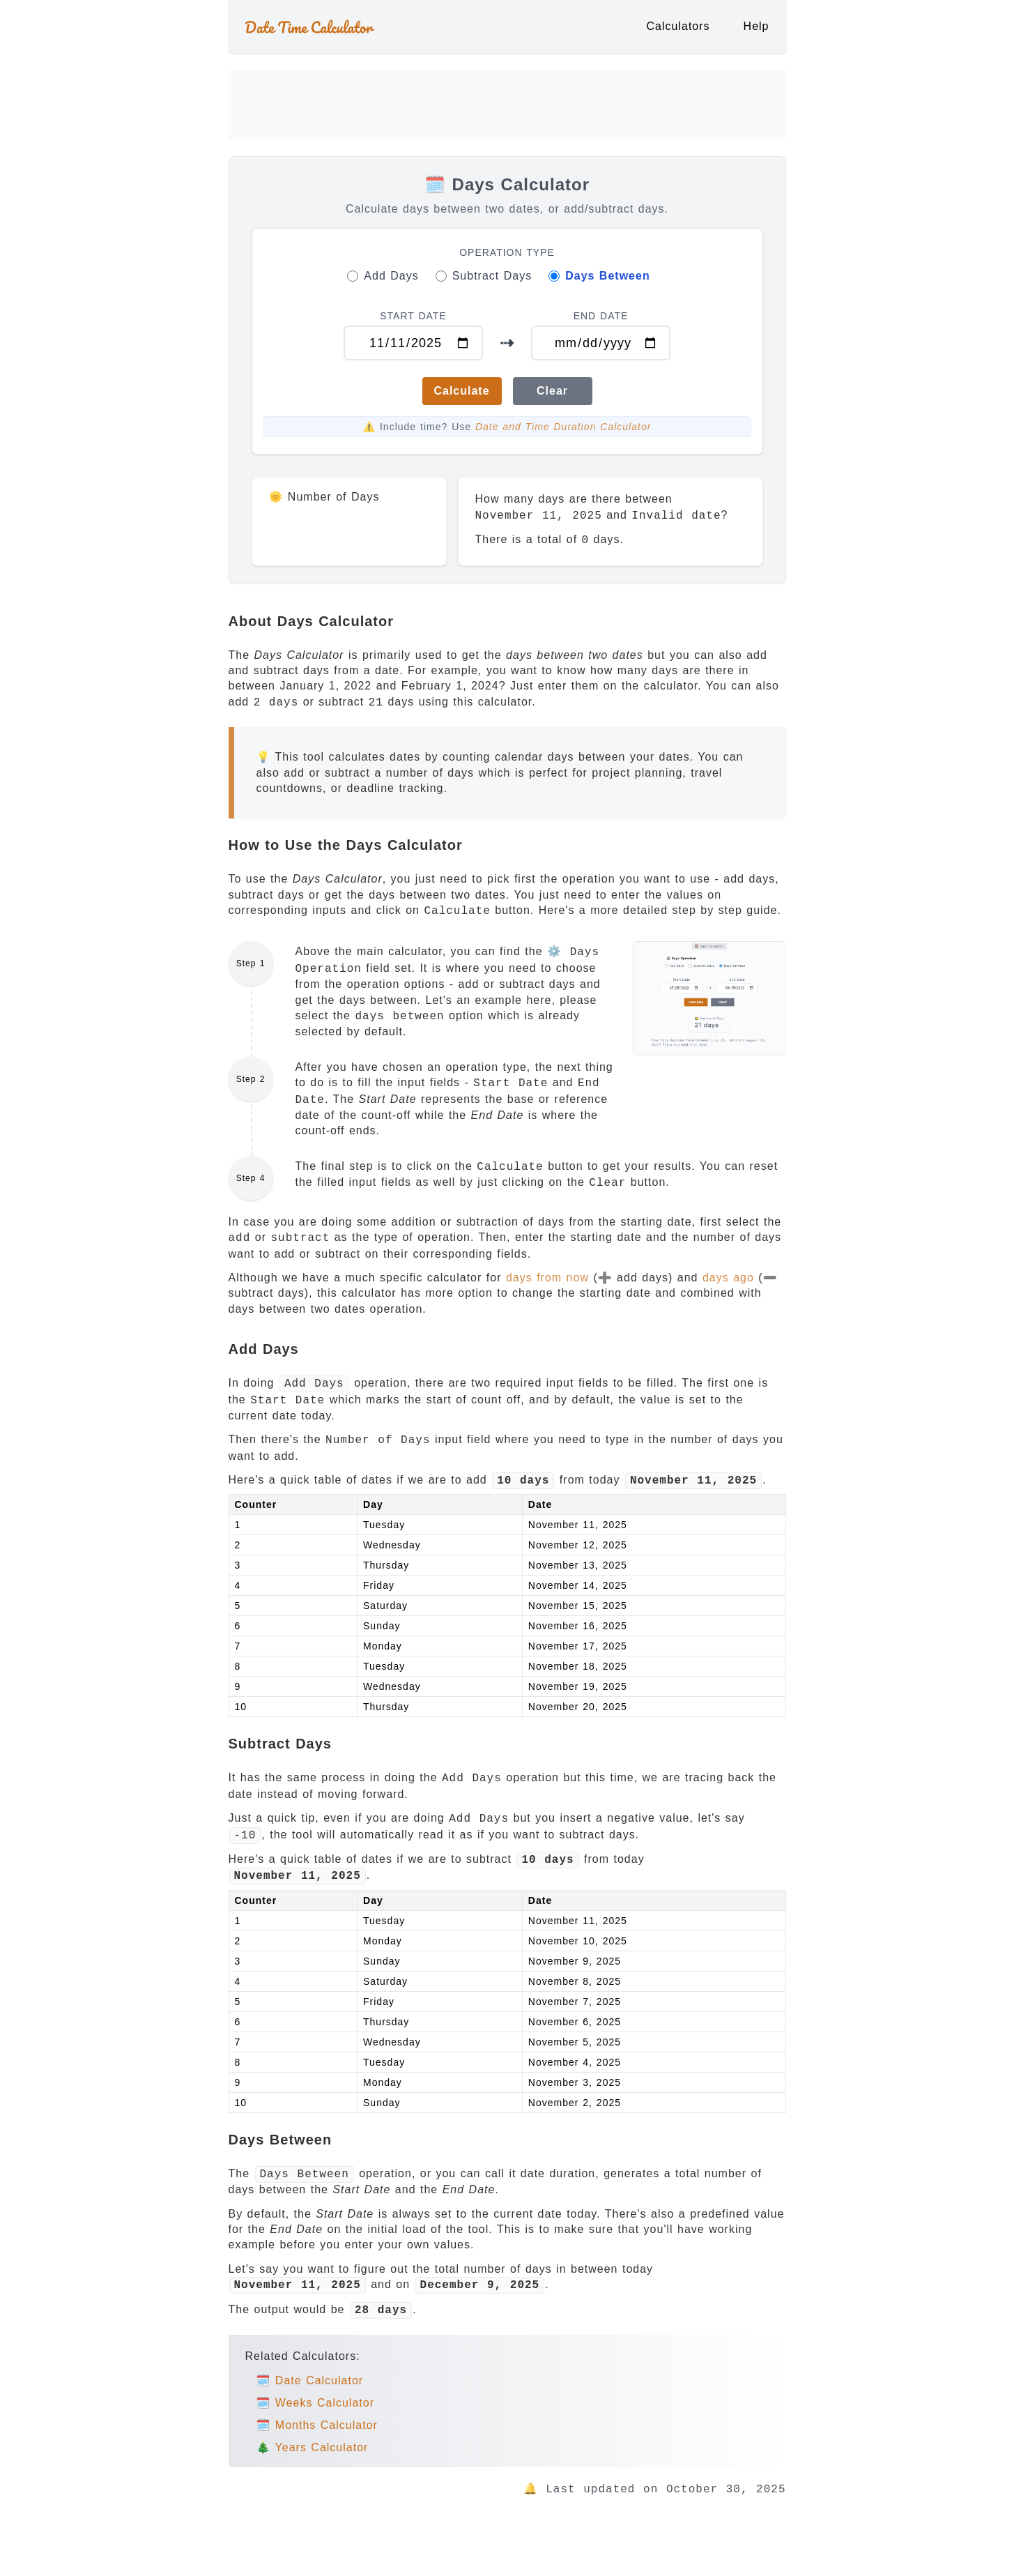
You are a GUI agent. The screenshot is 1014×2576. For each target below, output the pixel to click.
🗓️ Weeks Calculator (315, 2403)
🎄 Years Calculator (312, 2447)
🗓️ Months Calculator (317, 2425)
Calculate (461, 391)
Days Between (607, 276)
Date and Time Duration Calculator (563, 426)
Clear (552, 391)
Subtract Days (492, 276)
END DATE (601, 315)
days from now (547, 1277)
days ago (728, 1277)
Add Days (391, 276)
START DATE (413, 315)
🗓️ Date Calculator (310, 2380)
